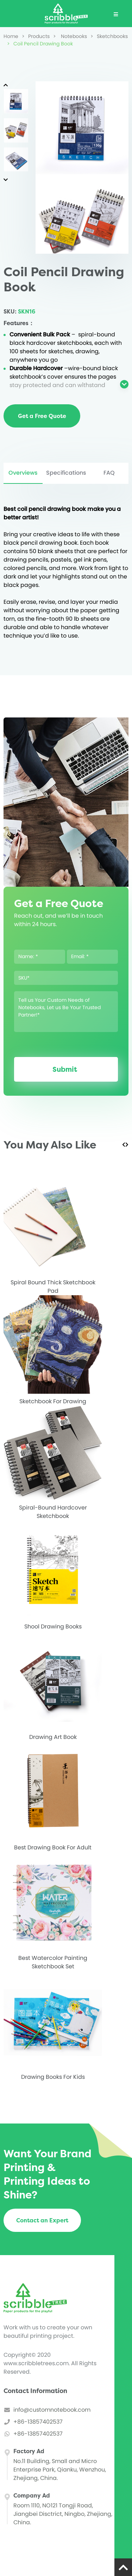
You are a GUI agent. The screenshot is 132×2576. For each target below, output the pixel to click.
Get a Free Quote (42, 416)
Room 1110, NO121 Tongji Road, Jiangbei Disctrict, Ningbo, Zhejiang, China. (62, 2513)
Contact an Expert (42, 2220)
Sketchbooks (109, 36)
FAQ (109, 473)
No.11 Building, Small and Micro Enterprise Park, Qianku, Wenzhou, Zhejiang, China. (59, 2469)
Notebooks (70, 36)
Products (36, 36)
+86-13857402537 (38, 2422)
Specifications (66, 473)
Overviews (23, 473)
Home (11, 36)
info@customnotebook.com (51, 2410)
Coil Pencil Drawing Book (40, 43)
